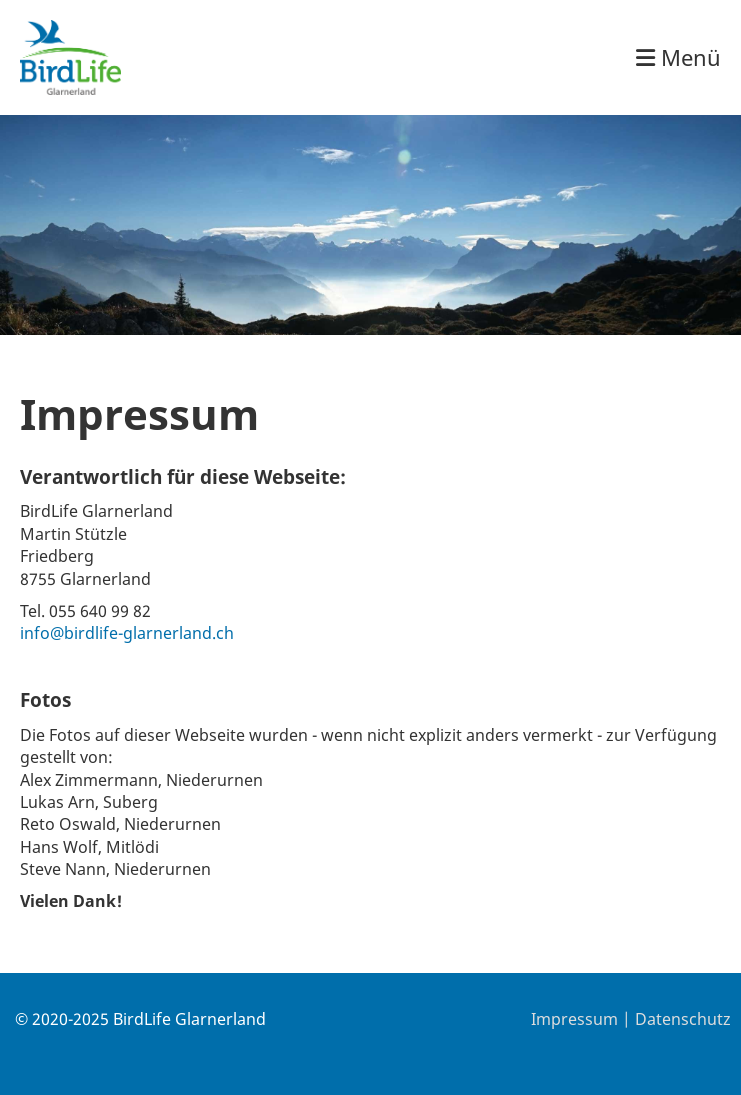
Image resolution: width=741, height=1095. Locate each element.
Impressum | (583, 1019)
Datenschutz (683, 1019)
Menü (678, 57)
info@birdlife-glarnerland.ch (127, 633)
